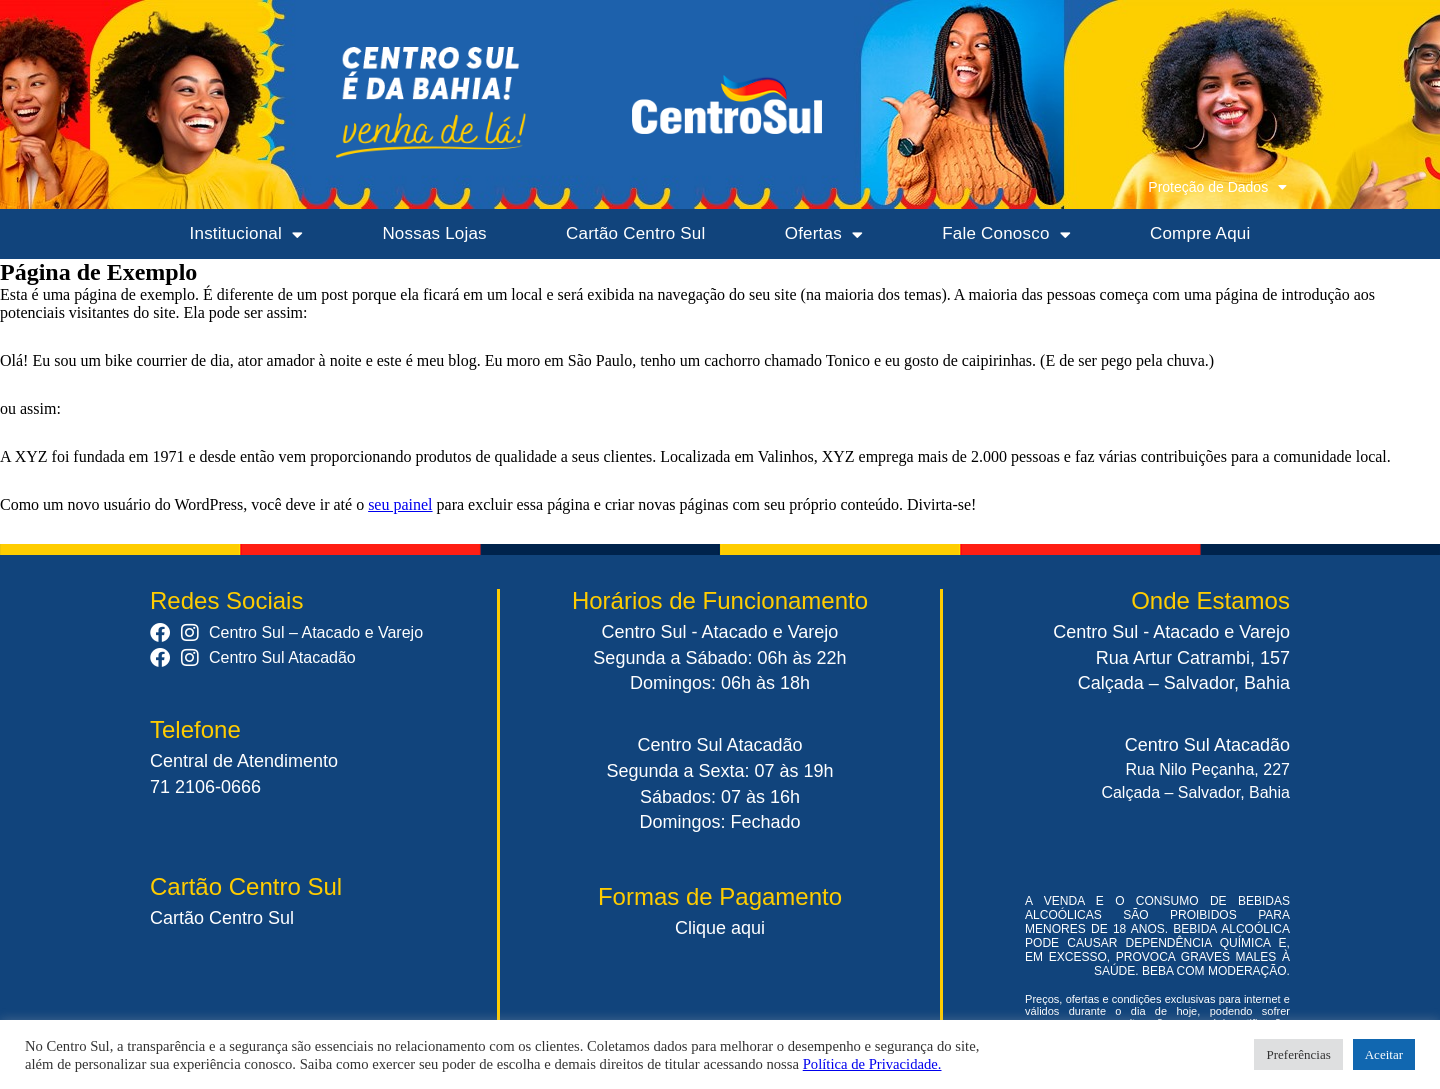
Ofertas (824, 234)
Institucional (247, 234)
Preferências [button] (1298, 1054)
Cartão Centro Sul (635, 233)
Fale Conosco (1006, 234)
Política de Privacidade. (872, 1064)
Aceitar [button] (1384, 1054)
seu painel (400, 504)
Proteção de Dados (1217, 187)
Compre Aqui (1200, 233)
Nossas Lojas (434, 233)
